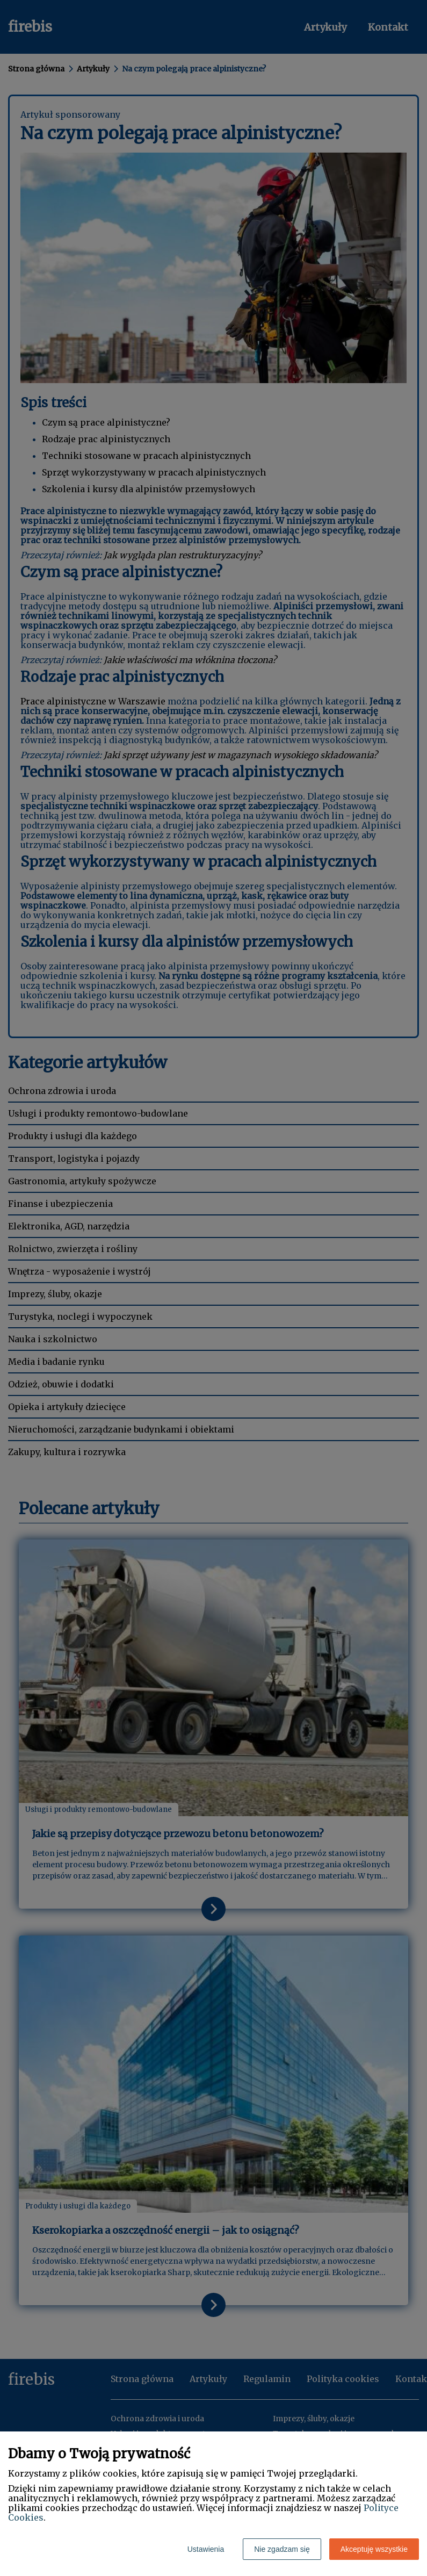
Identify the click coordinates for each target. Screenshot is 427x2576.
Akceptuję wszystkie (374, 2549)
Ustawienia (205, 2549)
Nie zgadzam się (282, 2549)
